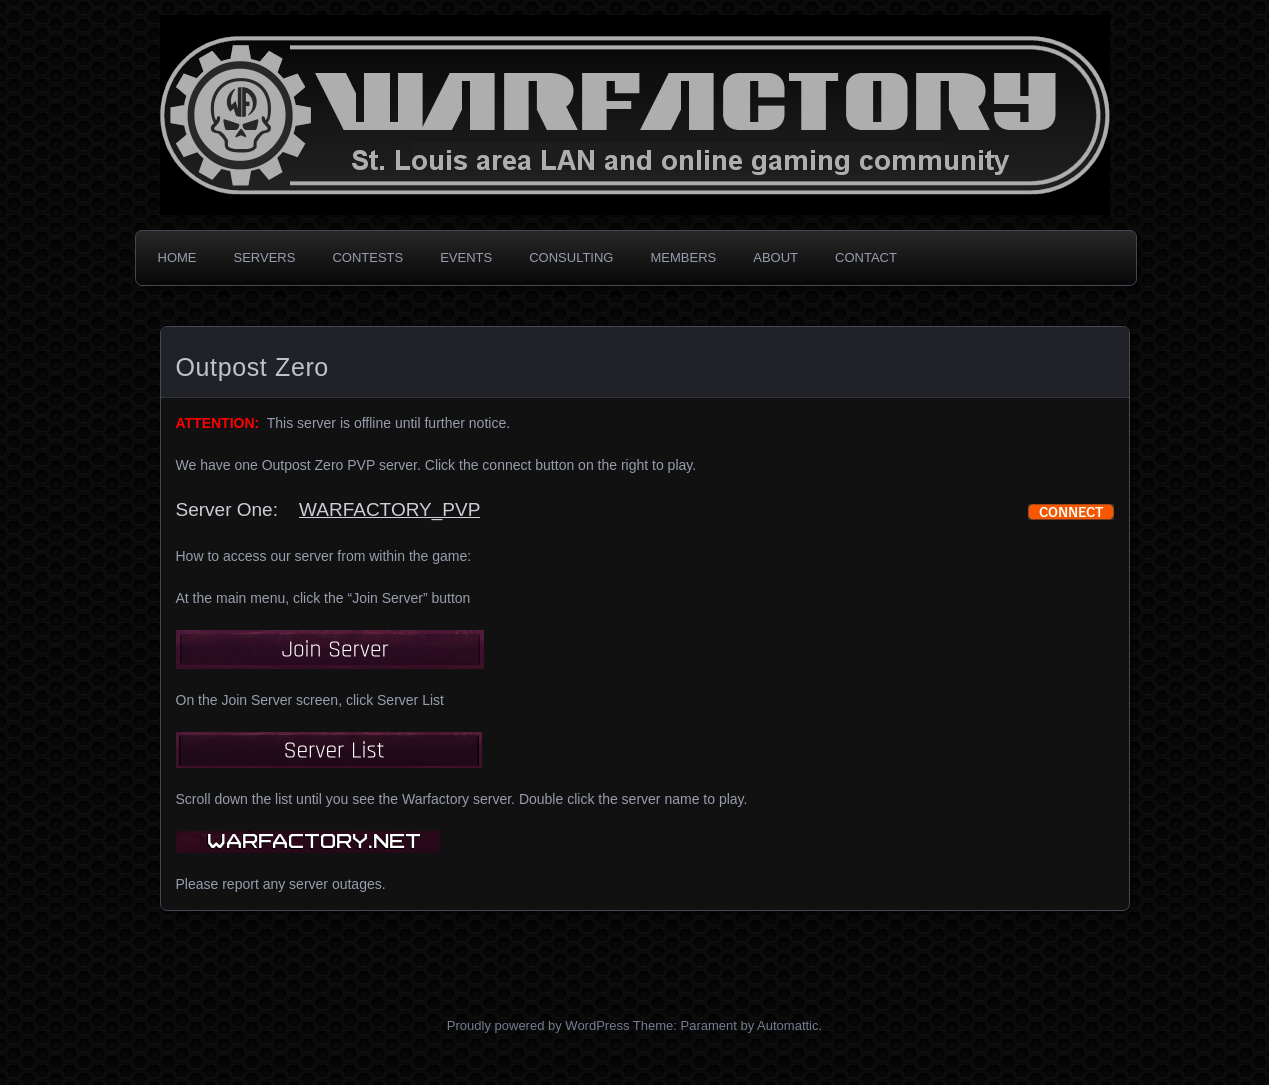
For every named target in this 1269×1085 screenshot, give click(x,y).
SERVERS (265, 257)
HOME (177, 257)
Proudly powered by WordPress (538, 1025)
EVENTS (466, 257)
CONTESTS (367, 257)
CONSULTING (571, 257)
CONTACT (866, 257)
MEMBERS (683, 257)
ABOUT (775, 257)
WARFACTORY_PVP (389, 509)
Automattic (787, 1025)
